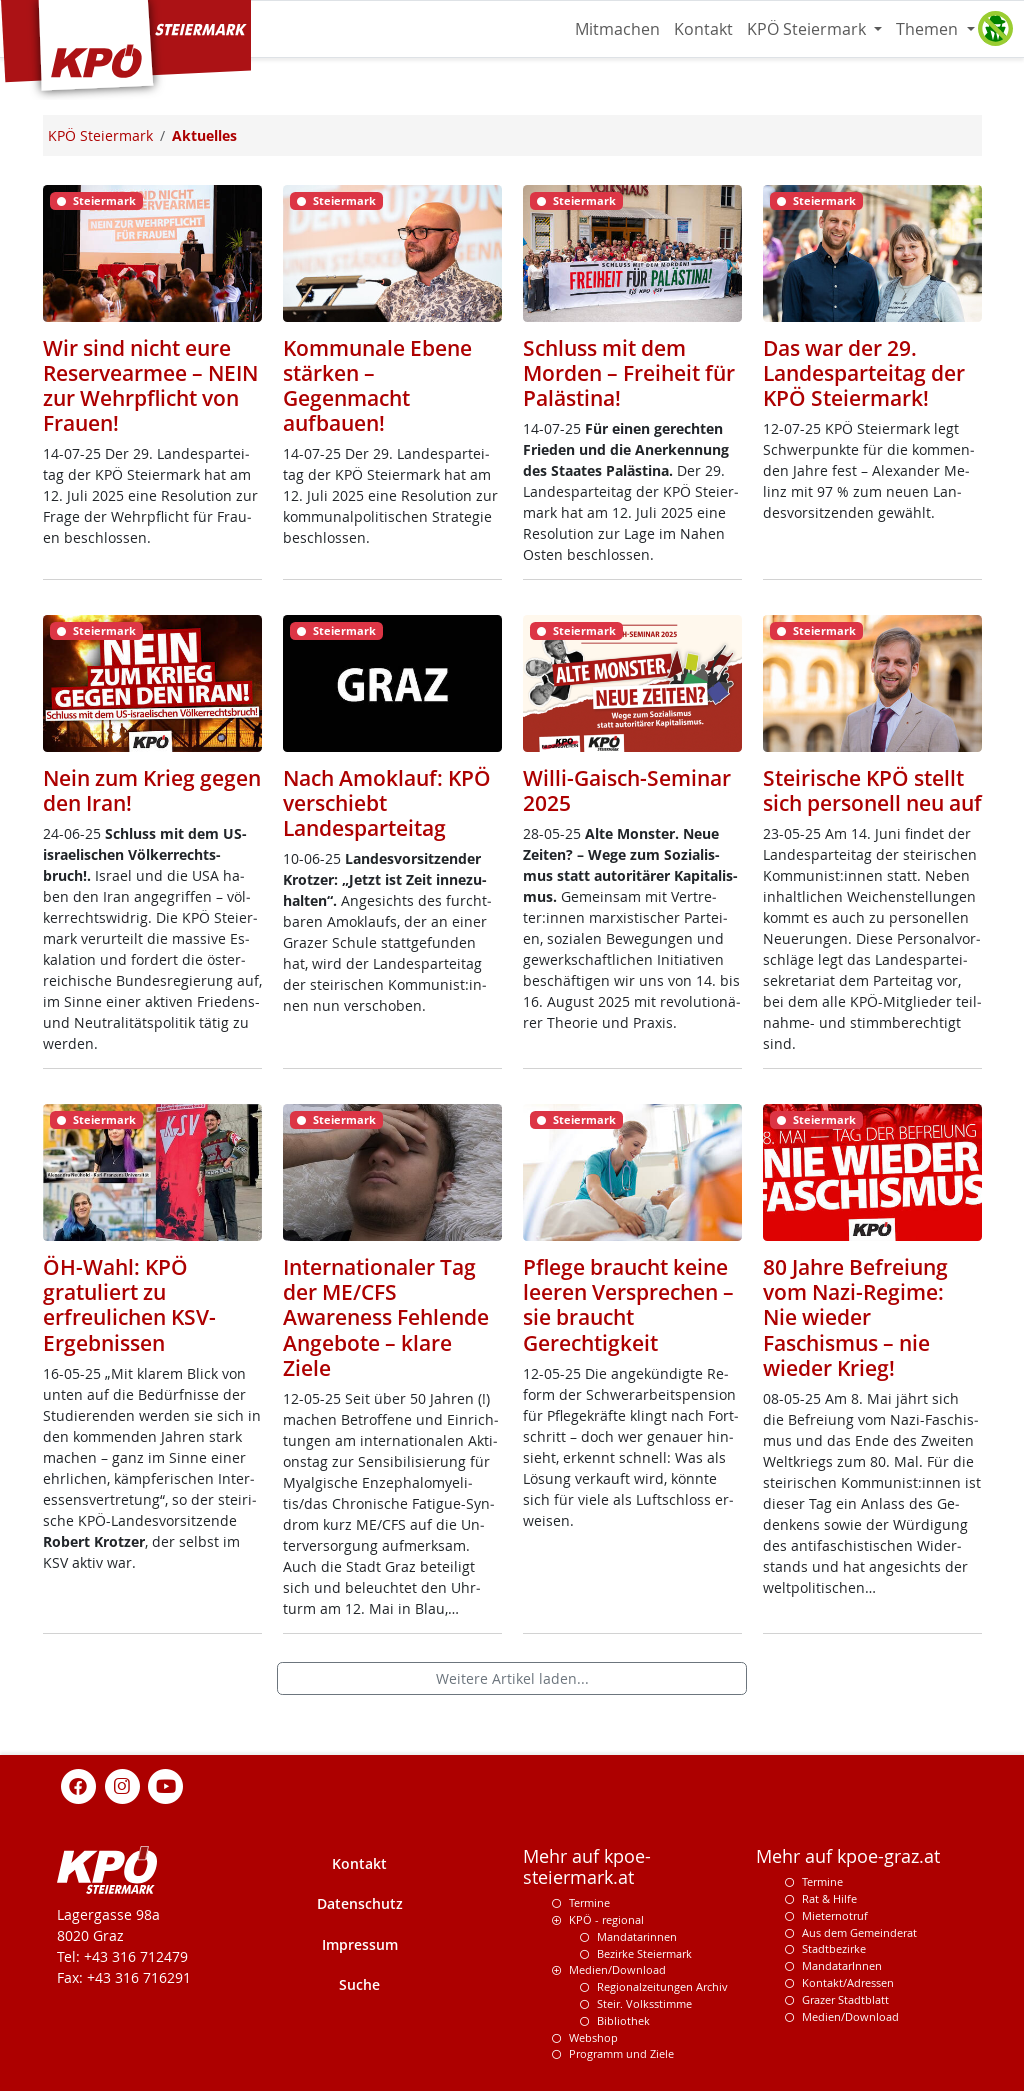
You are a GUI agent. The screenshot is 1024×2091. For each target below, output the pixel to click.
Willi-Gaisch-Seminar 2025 (627, 790)
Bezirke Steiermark (644, 1953)
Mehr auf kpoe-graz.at (848, 1856)
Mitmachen (617, 29)
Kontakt (703, 29)
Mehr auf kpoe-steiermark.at (587, 1867)
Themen (929, 29)
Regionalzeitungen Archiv (662, 1986)
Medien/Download (617, 1969)
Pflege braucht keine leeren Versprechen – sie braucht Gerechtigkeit (628, 1304)
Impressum (360, 1944)
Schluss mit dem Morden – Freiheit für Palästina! (629, 373)
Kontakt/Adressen (848, 1982)
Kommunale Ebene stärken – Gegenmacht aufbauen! (377, 385)
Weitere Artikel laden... (512, 1678)
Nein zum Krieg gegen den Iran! (152, 790)
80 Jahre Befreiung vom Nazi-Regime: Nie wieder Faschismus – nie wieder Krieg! (855, 1317)
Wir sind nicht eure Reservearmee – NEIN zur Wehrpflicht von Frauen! (150, 385)
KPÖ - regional (606, 1919)
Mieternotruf (835, 1915)
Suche (359, 1984)
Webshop (593, 2037)
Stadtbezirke (834, 1948)
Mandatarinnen (637, 1936)
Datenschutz (360, 1903)
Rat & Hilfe (829, 1898)
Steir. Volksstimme (644, 2003)
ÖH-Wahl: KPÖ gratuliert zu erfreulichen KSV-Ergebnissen (129, 1304)
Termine (589, 1902)
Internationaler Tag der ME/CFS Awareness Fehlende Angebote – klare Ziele (386, 1317)
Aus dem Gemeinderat (859, 1932)
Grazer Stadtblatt (845, 1999)
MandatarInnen (842, 1965)
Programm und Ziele (621, 2053)
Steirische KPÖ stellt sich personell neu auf (872, 790)
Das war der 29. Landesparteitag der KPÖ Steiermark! (864, 373)
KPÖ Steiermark (808, 29)
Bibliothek (623, 2020)
